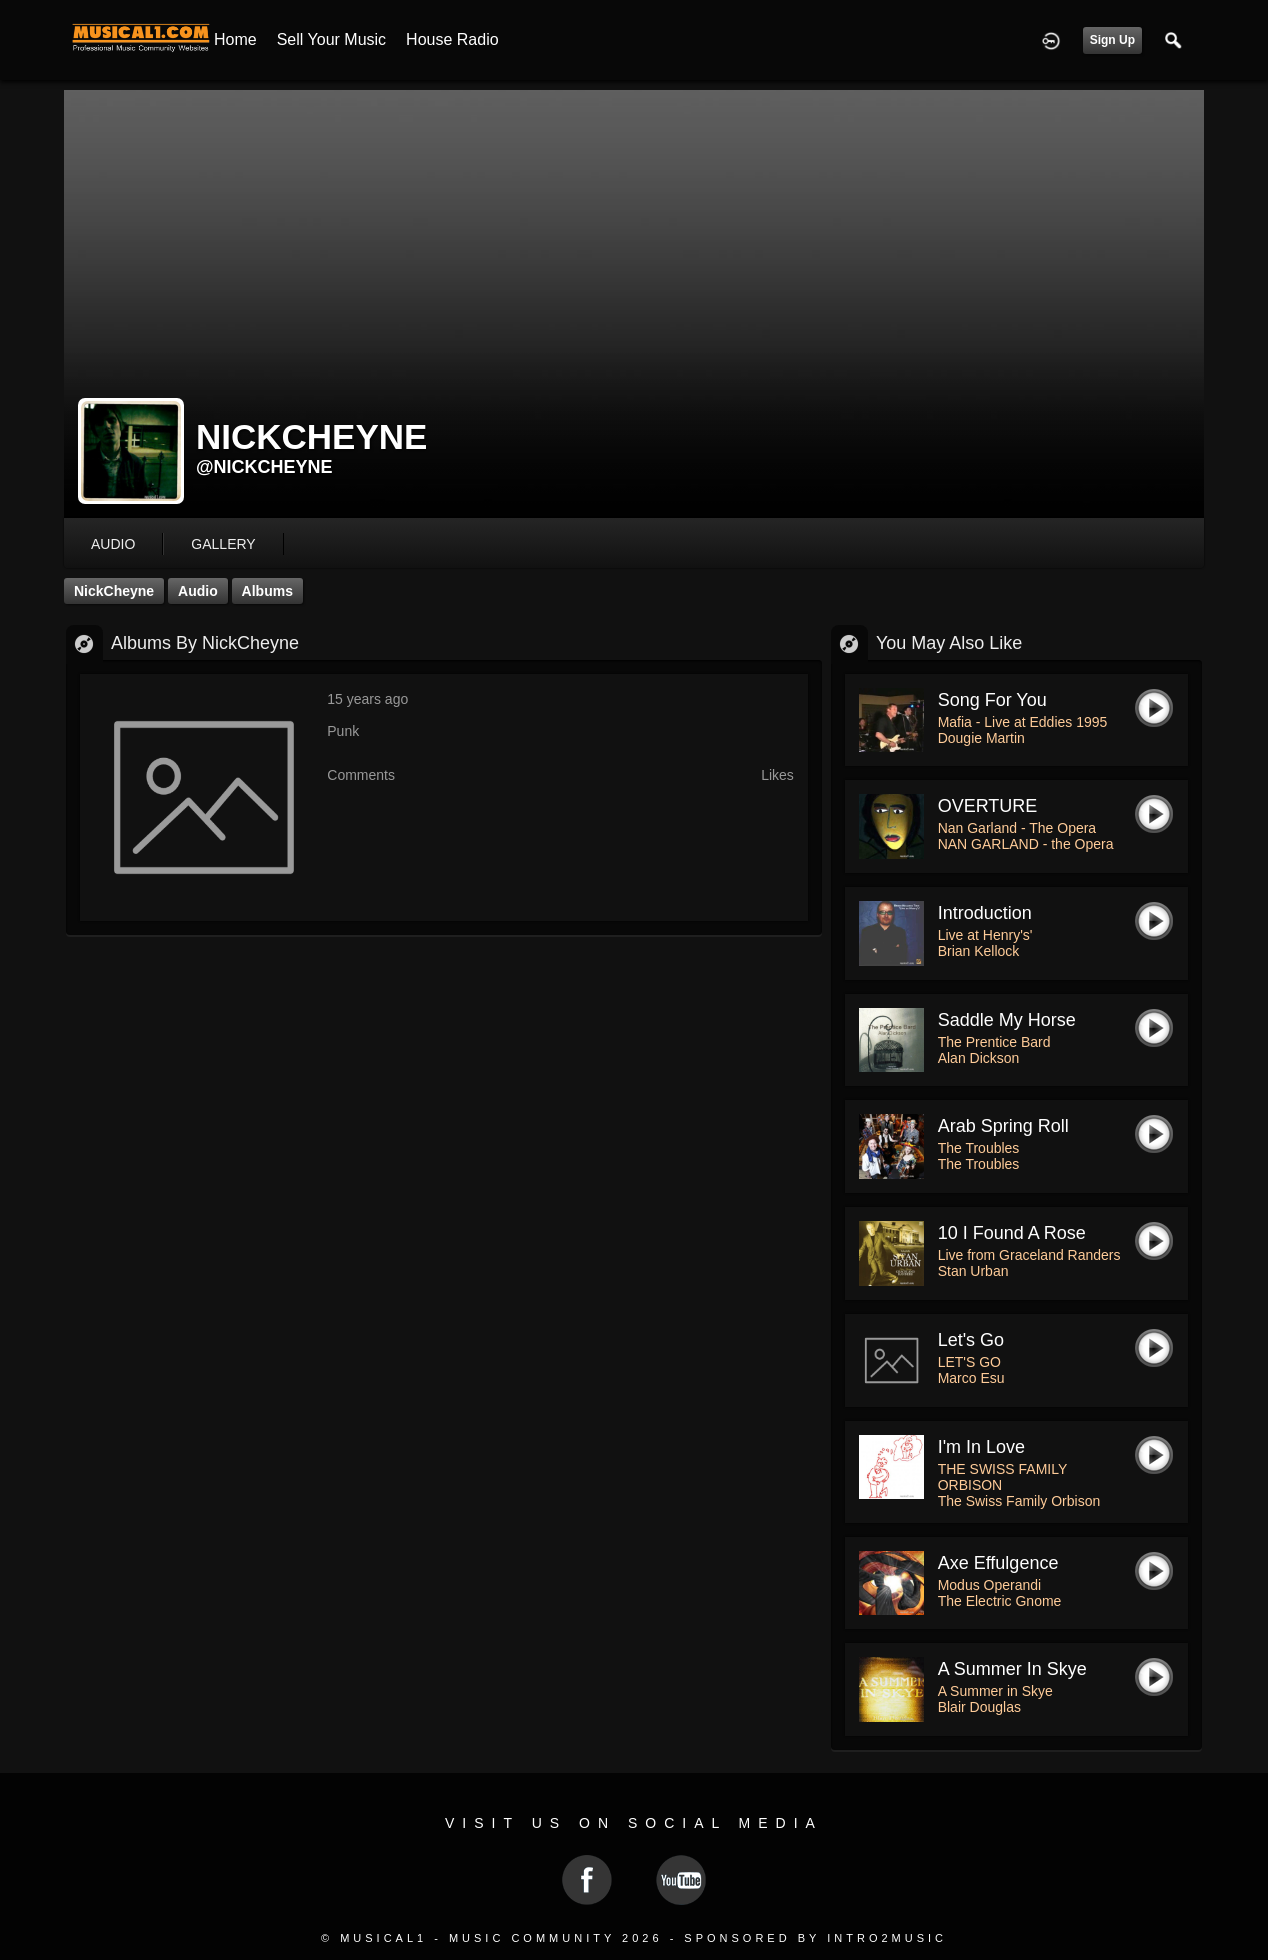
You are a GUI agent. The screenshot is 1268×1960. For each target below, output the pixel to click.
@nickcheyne (264, 467)
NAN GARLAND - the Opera (1026, 844)
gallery (223, 544)
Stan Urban (973, 1271)
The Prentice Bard (994, 1042)
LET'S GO (969, 1362)
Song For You (992, 700)
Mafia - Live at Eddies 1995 (1023, 722)
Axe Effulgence (998, 1563)
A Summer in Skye (1012, 1669)
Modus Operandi (990, 1585)
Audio (198, 591)
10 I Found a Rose (1012, 1233)
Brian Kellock (979, 951)
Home (235, 39)
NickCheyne (114, 591)
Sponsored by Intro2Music (815, 1938)
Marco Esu (971, 1378)
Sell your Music (331, 39)
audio (113, 544)
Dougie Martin (981, 738)
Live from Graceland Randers (1029, 1255)
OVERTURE (988, 806)
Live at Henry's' (985, 935)
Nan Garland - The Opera (1017, 828)
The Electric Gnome (1000, 1601)
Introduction (985, 913)
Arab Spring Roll (1003, 1126)
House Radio (452, 39)
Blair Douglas (979, 1707)
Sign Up (1112, 40)
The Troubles (979, 1148)
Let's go (971, 1340)
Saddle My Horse (1007, 1020)
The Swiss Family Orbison (1019, 1501)
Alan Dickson (979, 1058)
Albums (267, 591)
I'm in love (981, 1447)
